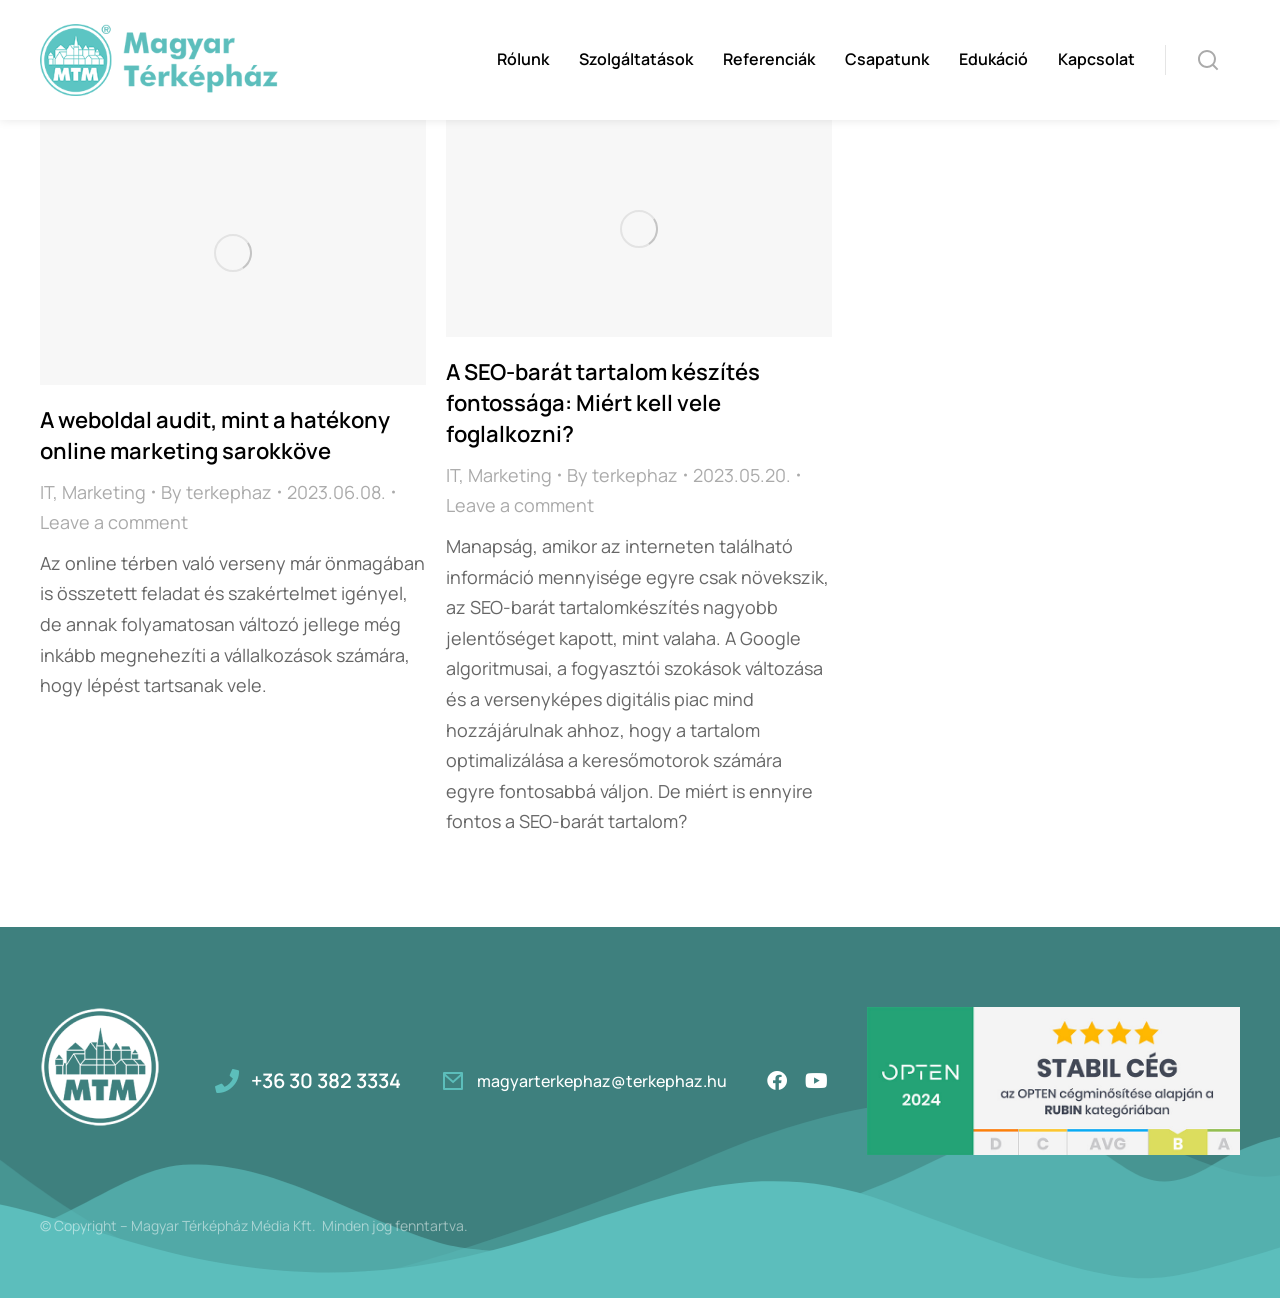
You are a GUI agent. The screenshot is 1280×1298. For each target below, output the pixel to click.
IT (46, 492)
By (216, 492)
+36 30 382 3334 (326, 1080)
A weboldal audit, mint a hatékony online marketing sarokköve (215, 435)
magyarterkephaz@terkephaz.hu (602, 1081)
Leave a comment (114, 522)
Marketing (104, 492)
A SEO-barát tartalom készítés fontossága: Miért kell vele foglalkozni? (603, 403)
